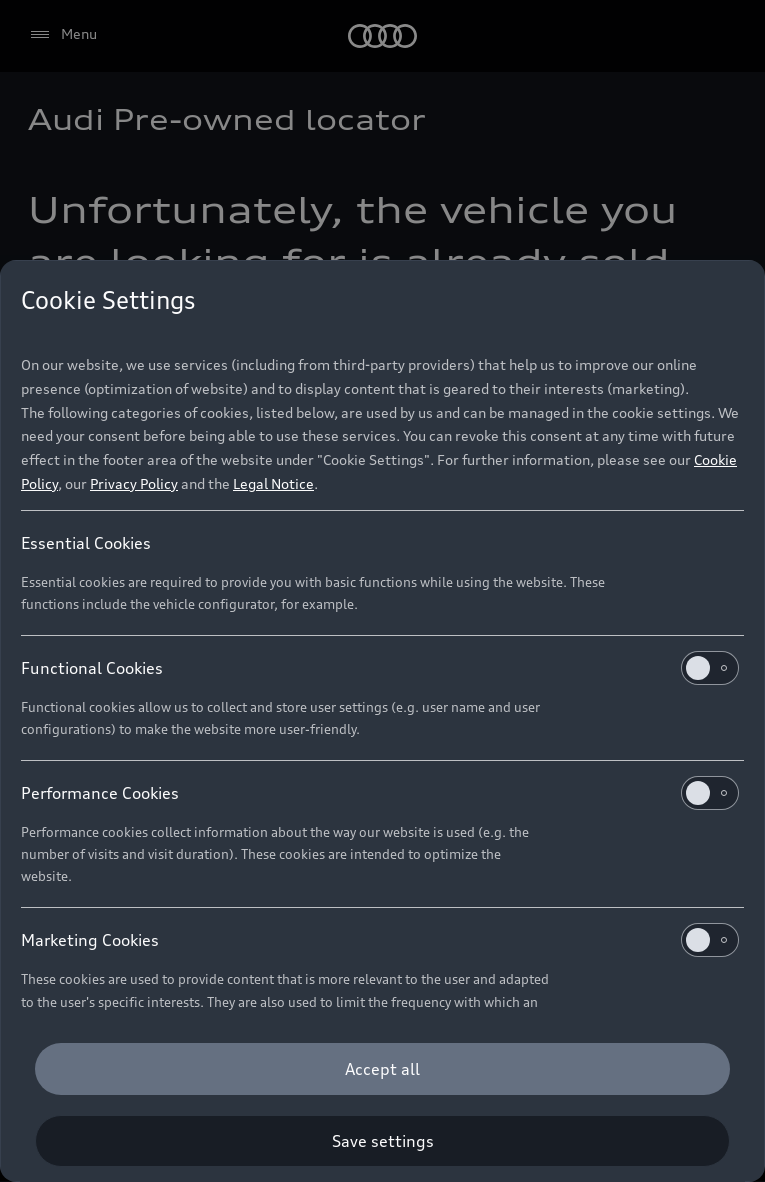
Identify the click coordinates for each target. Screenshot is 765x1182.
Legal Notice (273, 483)
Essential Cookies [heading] (86, 543)
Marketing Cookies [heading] (380, 940)
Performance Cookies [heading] (380, 793)
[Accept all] (382, 1069)
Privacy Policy (134, 483)
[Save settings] (382, 1141)
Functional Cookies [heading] (380, 668)
